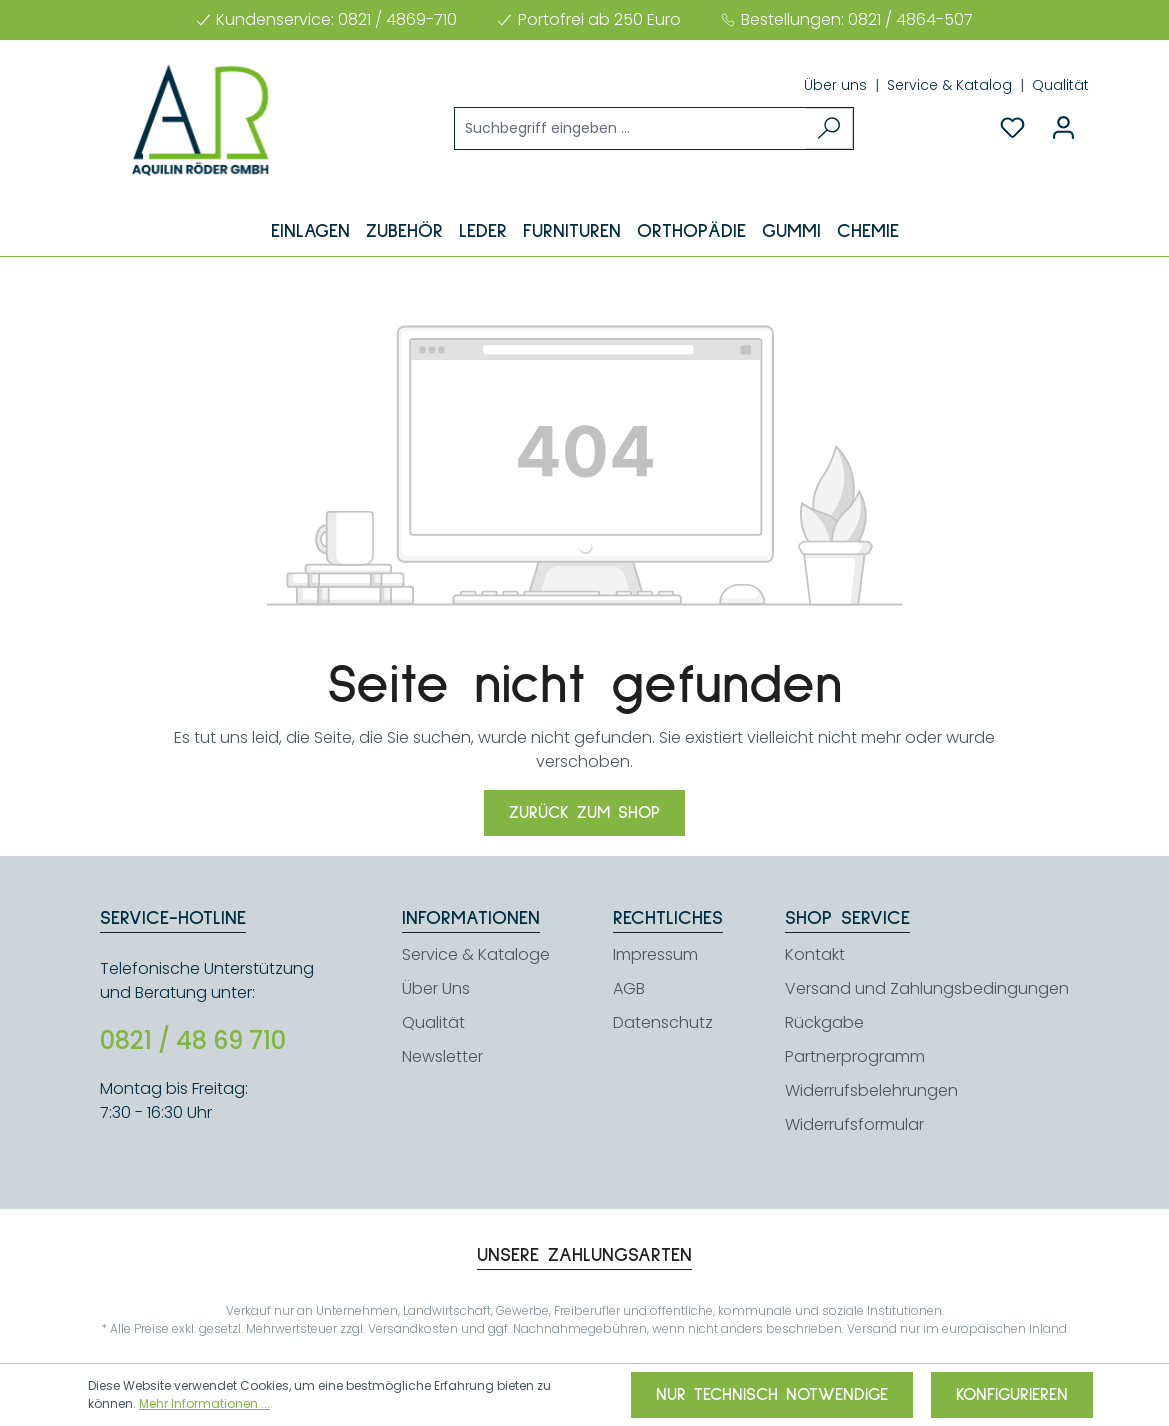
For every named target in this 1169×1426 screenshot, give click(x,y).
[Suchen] (829, 128)
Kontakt (815, 954)
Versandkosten (413, 1328)
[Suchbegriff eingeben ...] (631, 128)
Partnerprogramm (855, 1056)
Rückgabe (824, 1022)
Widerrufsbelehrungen (871, 1090)
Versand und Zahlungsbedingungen (927, 988)
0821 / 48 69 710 (193, 1041)
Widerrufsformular (854, 1124)
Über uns (837, 85)
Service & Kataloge (476, 954)
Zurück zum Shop (584, 813)
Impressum (655, 954)
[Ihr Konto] (1063, 128)
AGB (629, 988)
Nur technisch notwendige (772, 1395)
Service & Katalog (951, 85)
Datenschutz (663, 1022)
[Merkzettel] (1012, 128)
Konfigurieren (1012, 1395)
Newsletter (442, 1056)
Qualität (1060, 85)
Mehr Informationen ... (204, 1403)
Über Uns (436, 988)
